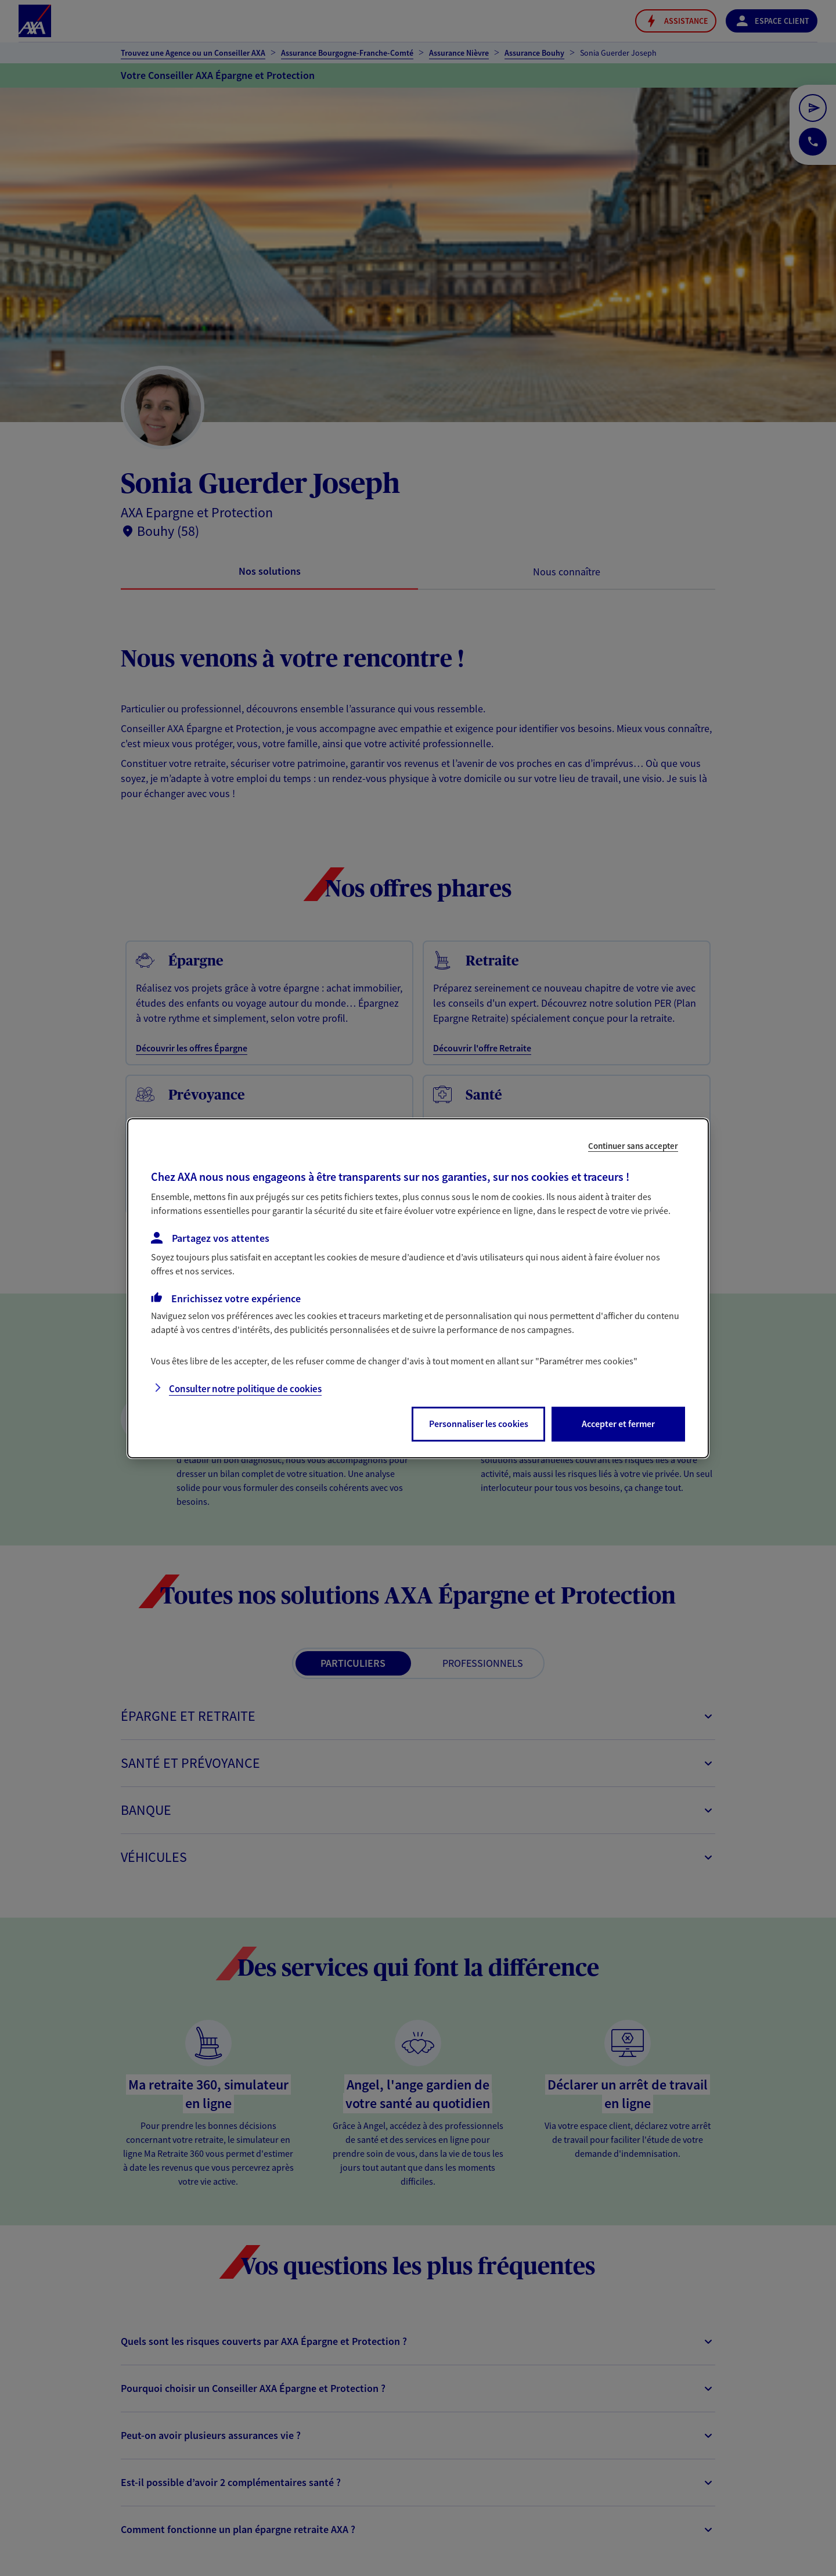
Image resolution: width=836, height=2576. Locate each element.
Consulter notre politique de (245, 1388)
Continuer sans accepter (633, 1145)
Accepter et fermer (618, 1423)
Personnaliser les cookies (478, 1423)
